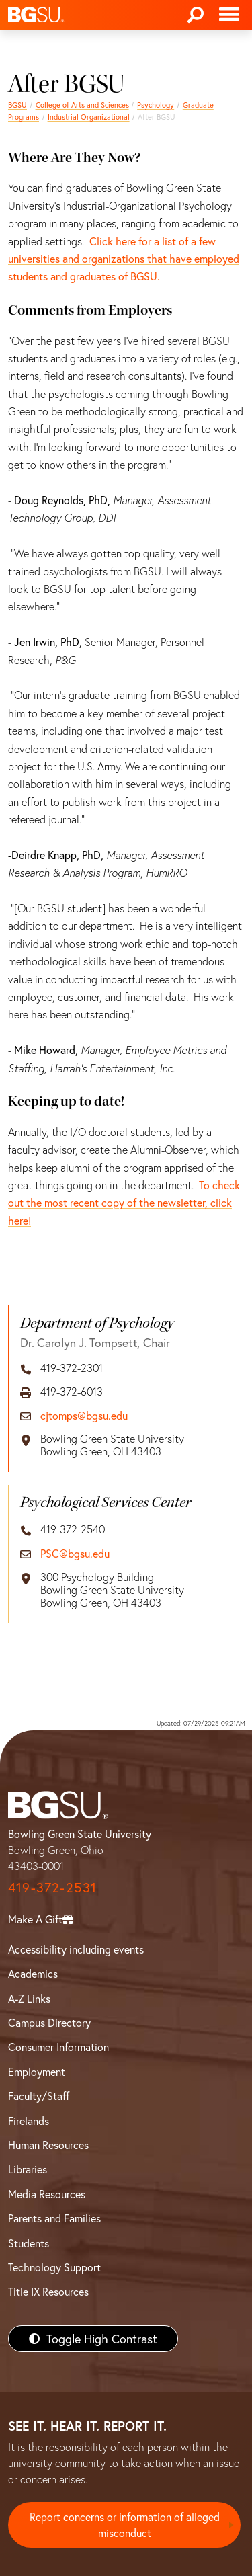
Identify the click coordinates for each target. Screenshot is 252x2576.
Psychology (155, 104)
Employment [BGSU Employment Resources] (36, 2071)
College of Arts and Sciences (82, 104)
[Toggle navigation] (229, 15)
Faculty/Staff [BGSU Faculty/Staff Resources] (38, 2096)
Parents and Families (54, 2218)
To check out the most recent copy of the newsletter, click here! (124, 1202)
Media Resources (46, 2194)
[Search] (195, 15)
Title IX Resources (48, 2291)
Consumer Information (58, 2047)
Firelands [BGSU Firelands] (28, 2121)
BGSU (17, 104)
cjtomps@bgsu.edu (84, 1415)
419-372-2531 (52, 1887)
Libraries (27, 2169)
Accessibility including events (76, 1949)
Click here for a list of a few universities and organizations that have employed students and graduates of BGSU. (123, 259)
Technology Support (54, 2267)
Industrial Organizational (89, 117)
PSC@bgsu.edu (75, 1553)
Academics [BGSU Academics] (33, 1973)
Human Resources (48, 2145)
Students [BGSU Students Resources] (28, 2243)
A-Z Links (29, 1998)
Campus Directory (49, 2022)
